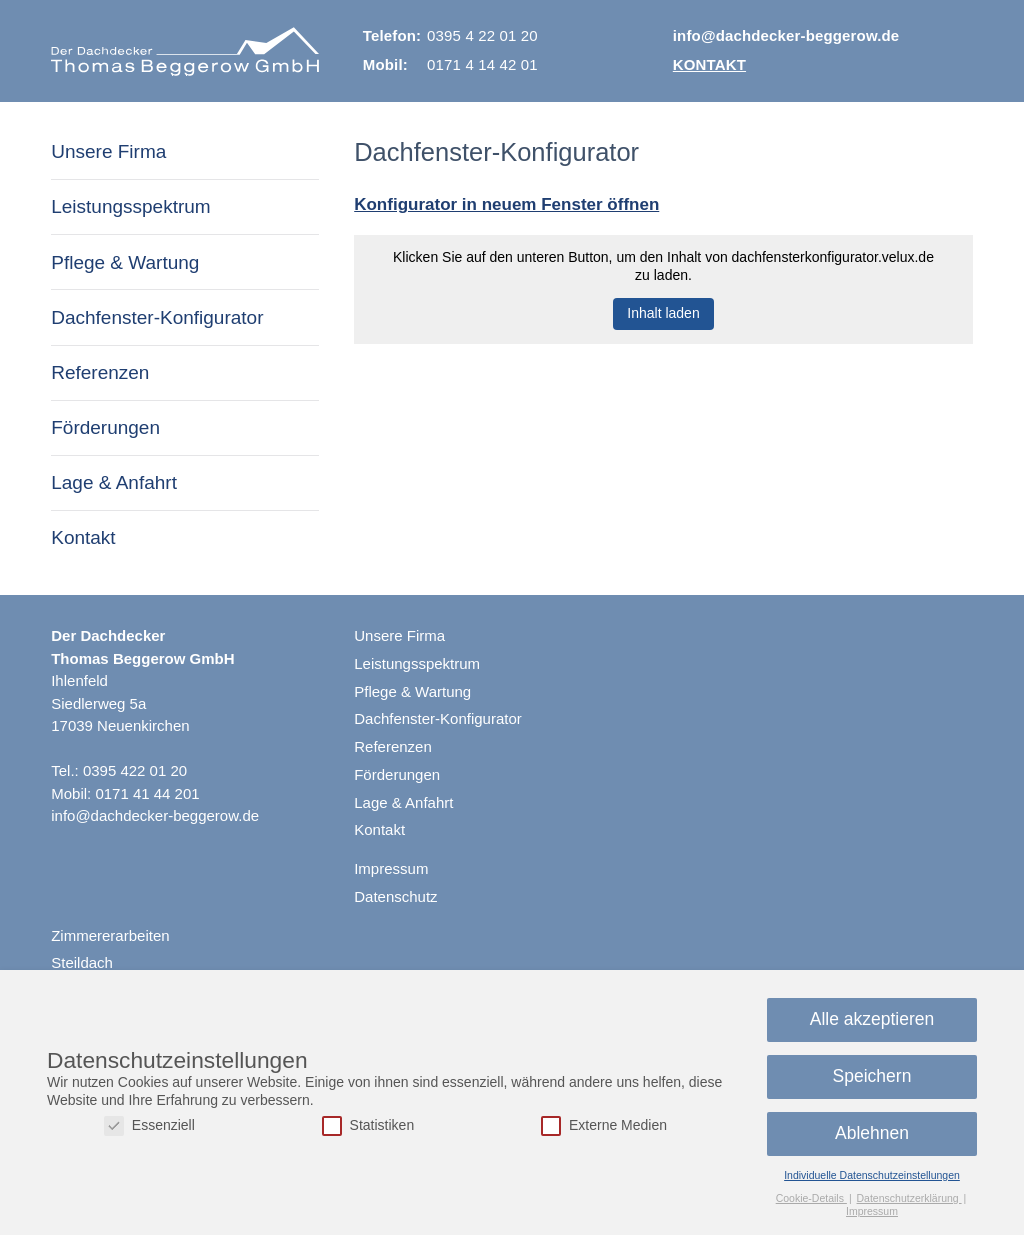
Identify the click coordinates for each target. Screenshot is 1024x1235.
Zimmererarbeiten (110, 935)
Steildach (82, 962)
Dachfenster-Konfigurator (157, 317)
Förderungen (105, 427)
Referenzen (100, 372)
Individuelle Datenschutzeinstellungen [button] (872, 1175)
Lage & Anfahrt (114, 482)
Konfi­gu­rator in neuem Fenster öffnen (506, 204)
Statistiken (368, 1125)
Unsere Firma (108, 151)
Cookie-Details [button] (811, 1198)
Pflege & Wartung (125, 262)
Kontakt (709, 64)
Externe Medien (604, 1125)
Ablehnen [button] (872, 1133)
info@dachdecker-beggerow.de (786, 35)
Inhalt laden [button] (663, 313)
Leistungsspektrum (130, 206)
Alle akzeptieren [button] (872, 1019)
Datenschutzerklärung (909, 1198)
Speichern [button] (872, 1076)
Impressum (391, 868)
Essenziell (149, 1125)
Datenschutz (395, 896)
